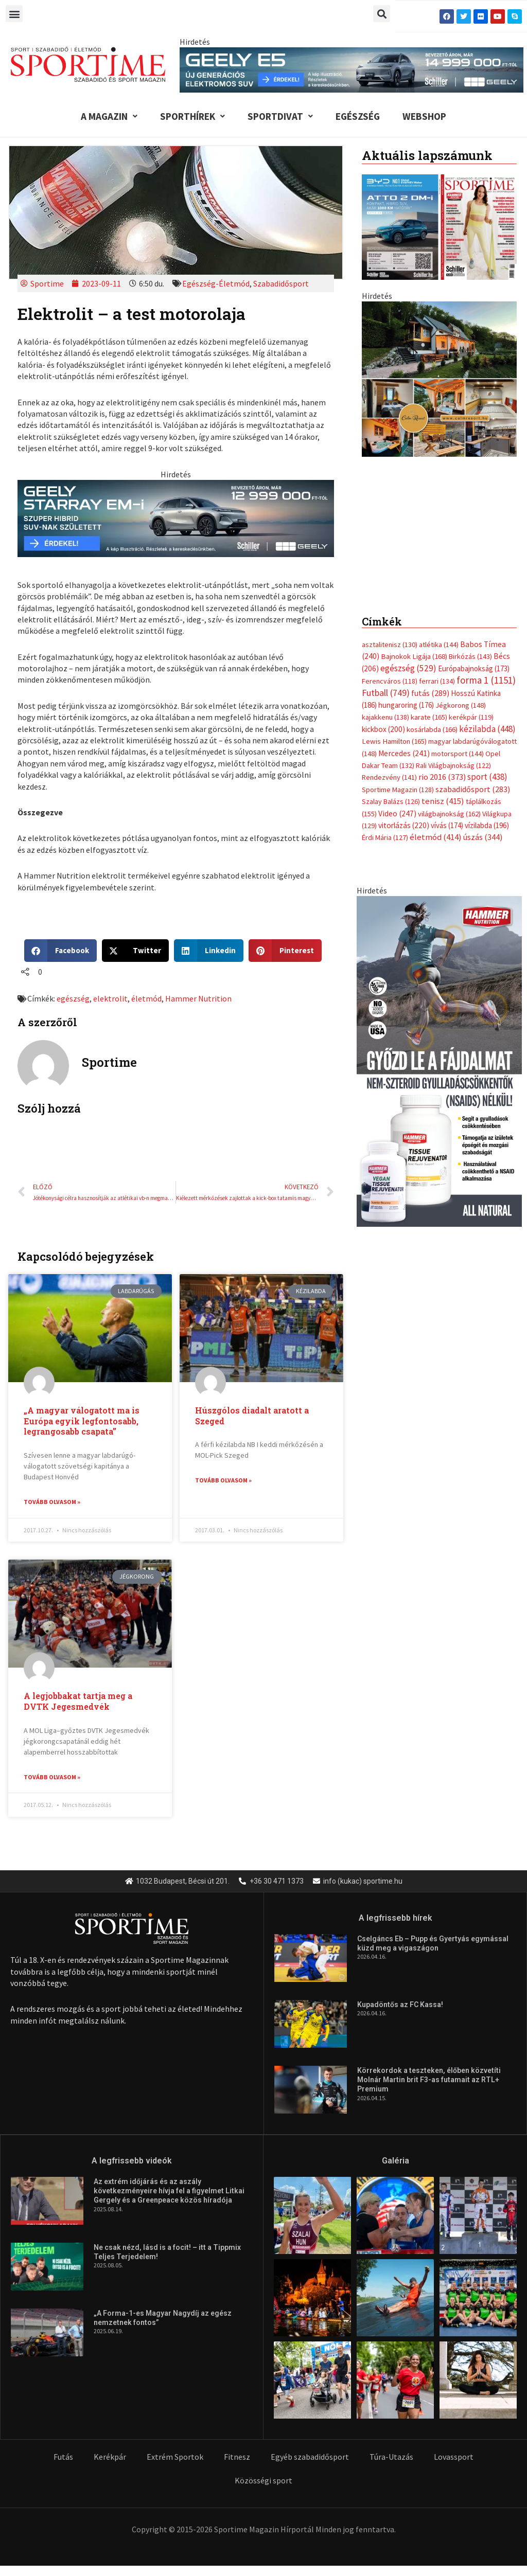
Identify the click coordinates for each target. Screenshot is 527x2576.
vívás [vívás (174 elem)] (447, 835)
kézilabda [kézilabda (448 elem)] (487, 739)
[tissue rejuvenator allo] (439, 1071)
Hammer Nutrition (198, 998)
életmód (146, 998)
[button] (14, 13)
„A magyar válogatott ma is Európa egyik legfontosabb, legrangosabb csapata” (81, 1421)
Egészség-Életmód (216, 283)
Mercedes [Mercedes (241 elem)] (404, 763)
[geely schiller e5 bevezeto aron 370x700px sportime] (439, 447)
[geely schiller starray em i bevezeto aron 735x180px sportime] (175, 517)
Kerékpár (110, 2458)
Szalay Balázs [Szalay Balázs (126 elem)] (391, 812)
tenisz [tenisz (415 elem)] (442, 812)
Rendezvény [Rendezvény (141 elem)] (389, 788)
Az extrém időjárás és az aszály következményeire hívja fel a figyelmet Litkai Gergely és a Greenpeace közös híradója (169, 2191)
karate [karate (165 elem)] (429, 727)
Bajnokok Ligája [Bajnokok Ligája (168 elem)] (414, 667)
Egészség (358, 116)
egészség (73, 998)
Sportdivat (280, 116)
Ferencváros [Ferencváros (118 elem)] (389, 691)
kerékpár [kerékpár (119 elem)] (471, 727)
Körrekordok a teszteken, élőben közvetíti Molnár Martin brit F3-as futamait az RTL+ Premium (429, 2080)
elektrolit (110, 998)
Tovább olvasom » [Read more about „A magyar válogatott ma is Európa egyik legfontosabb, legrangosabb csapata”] (52, 1502)
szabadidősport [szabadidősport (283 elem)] (472, 799)
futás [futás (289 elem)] (430, 703)
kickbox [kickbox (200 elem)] (383, 739)
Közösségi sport (263, 2481)
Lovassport (453, 2458)
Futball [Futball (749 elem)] (386, 703)
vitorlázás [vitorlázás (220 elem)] (403, 835)
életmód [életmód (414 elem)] (436, 848)
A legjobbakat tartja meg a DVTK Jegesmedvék (78, 1701)
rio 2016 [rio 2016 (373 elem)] (442, 787)
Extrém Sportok (175, 2458)
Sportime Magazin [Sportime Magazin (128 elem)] (398, 799)
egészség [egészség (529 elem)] (408, 678)
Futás (63, 2458)
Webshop (424, 116)
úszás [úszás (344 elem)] (482, 848)
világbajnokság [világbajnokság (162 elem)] (449, 824)
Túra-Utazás (391, 2458)
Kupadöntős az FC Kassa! (400, 2005)
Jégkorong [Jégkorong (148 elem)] (460, 716)
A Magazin (109, 116)
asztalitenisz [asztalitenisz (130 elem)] (389, 655)
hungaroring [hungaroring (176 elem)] (406, 716)
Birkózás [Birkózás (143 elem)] (470, 667)
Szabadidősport (281, 283)
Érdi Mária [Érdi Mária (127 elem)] (385, 848)
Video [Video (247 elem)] (397, 824)
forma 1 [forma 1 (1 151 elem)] (486, 691)
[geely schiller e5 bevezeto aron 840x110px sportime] (351, 69)
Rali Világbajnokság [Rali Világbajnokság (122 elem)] (453, 775)
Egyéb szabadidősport (310, 2458)
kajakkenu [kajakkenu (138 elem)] (385, 727)
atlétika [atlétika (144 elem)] (439, 655)
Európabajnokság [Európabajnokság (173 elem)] (474, 679)
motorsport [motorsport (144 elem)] (457, 763)
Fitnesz (237, 2458)
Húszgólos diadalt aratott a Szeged (252, 1415)
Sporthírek (192, 116)
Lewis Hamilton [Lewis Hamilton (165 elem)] (394, 752)
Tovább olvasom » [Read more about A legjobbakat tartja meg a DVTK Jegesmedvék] (52, 1777)
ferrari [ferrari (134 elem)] (437, 691)
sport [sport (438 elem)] (487, 787)
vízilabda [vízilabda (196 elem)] (487, 835)
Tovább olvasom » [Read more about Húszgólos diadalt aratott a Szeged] (223, 1480)
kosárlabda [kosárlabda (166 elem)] (432, 739)
